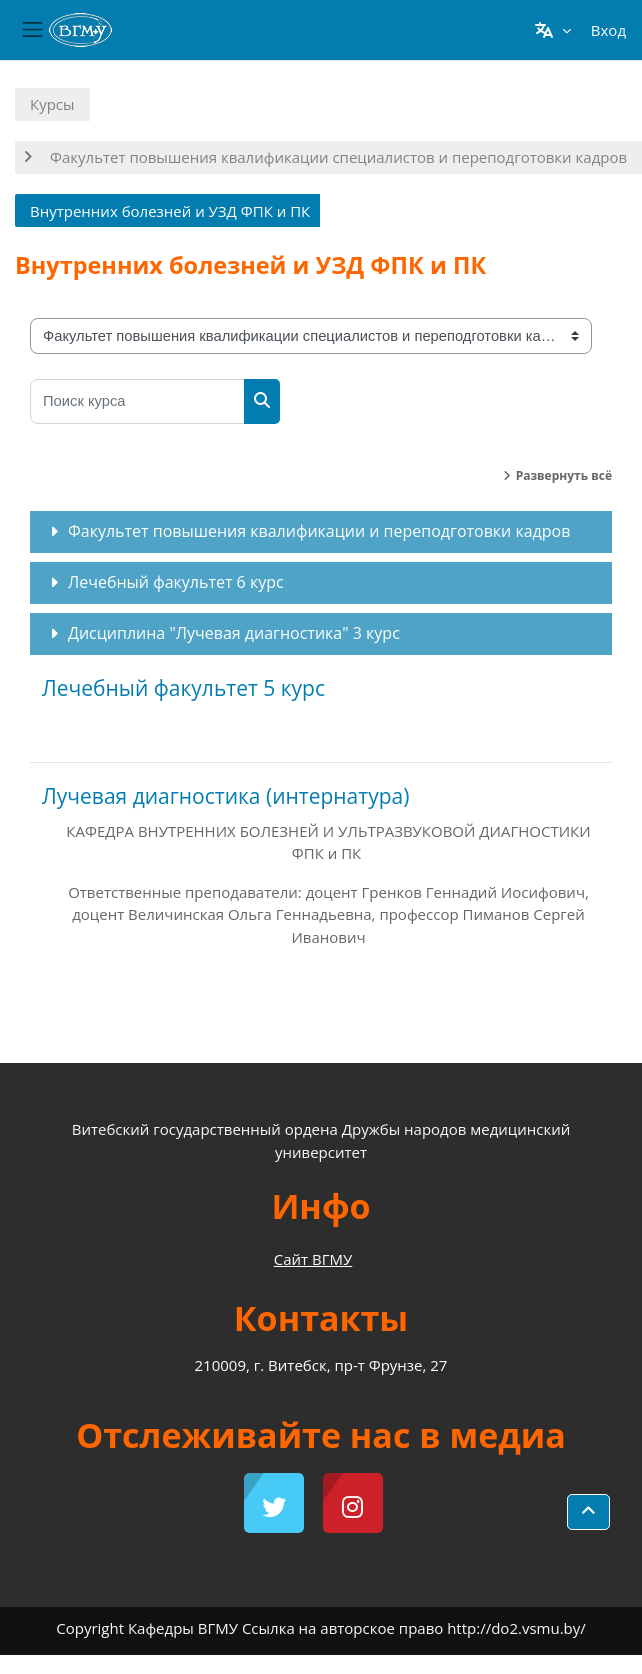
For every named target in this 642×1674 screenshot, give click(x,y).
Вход (608, 30)
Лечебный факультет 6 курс (176, 582)
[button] (552, 30)
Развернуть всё (564, 475)
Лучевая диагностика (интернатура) (225, 796)
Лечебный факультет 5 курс (183, 688)
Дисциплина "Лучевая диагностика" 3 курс (234, 633)
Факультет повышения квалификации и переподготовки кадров (319, 531)
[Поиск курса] (137, 401)
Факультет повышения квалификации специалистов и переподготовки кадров (338, 157)
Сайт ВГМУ (313, 1259)
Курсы (52, 104)
